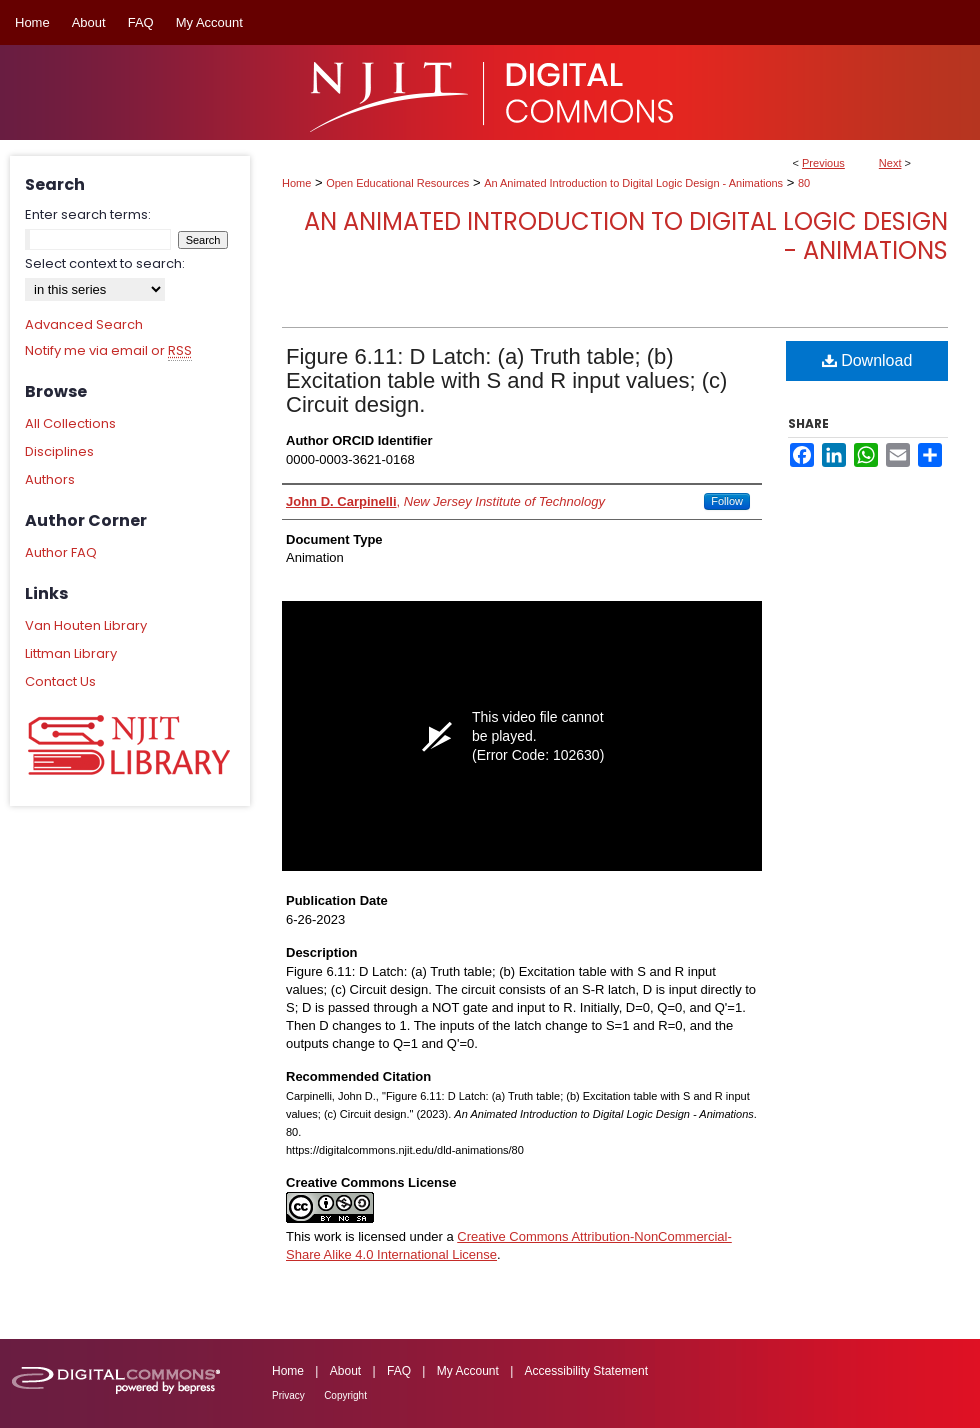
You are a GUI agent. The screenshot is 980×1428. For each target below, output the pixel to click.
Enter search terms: (88, 214)
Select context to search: (105, 263)
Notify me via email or (108, 351)
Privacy (288, 1395)
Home (296, 183)
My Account (468, 1371)
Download (867, 360)
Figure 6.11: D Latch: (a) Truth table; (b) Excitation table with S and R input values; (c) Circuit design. (506, 380)
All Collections (70, 423)
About (345, 1371)
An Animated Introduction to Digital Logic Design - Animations (633, 183)
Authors (50, 479)
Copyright (345, 1395)
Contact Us (60, 681)
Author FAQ (61, 552)
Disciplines (59, 451)
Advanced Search (84, 324)
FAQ (399, 1371)
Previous (823, 163)
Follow (727, 501)
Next (890, 163)
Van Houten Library (86, 625)
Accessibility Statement (586, 1371)
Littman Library (71, 653)
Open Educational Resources (397, 183)
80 (804, 183)
